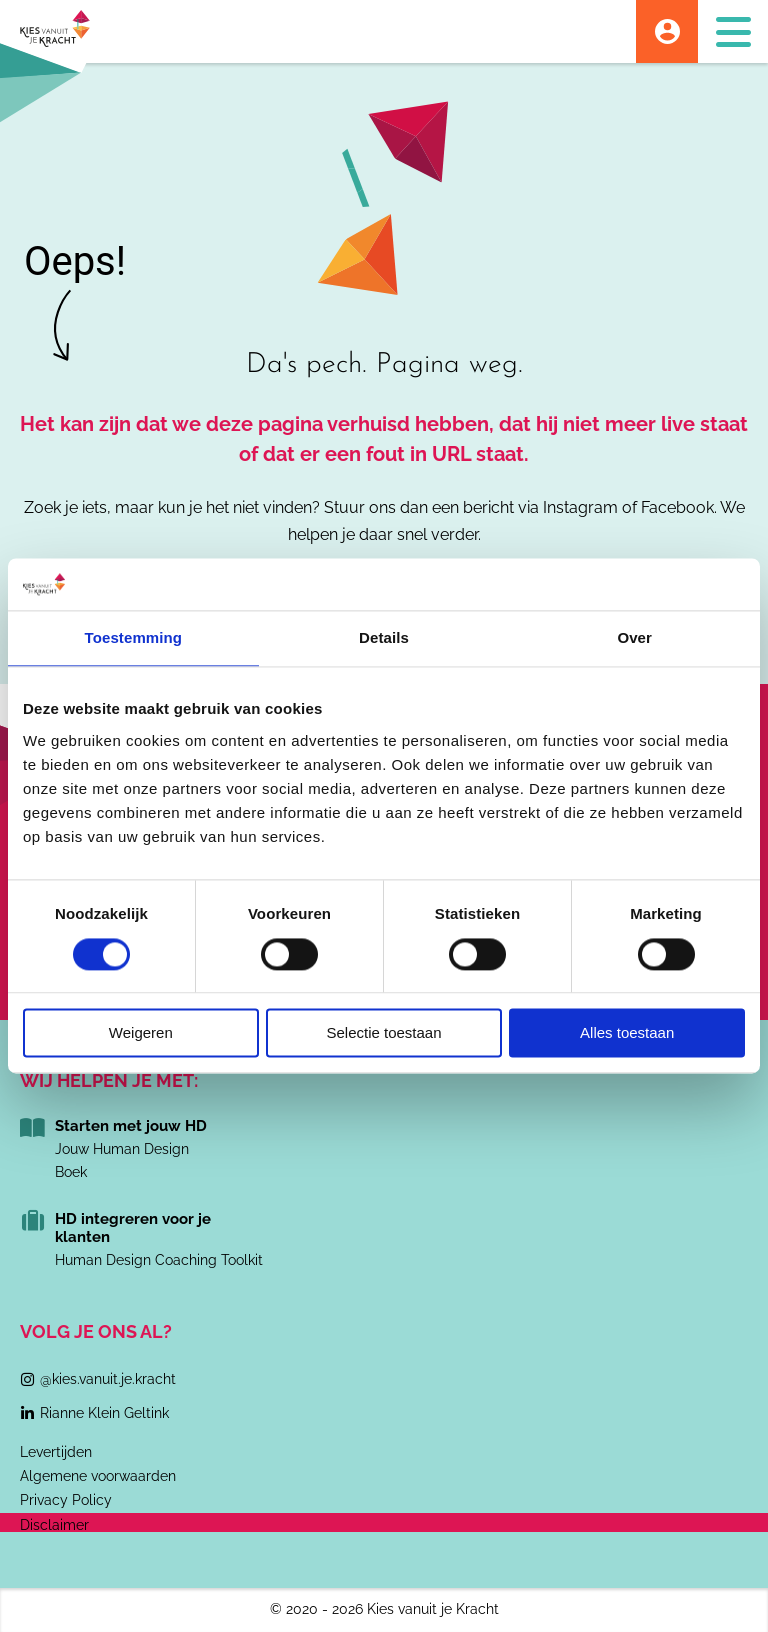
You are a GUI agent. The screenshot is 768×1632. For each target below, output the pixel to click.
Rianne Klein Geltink (104, 1413)
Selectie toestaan (383, 1033)
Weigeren (141, 1033)
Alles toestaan (627, 1033)
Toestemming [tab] (134, 638)
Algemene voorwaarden (98, 1476)
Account (667, 31)
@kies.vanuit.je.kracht (108, 1379)
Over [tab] (634, 638)
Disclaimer (54, 1525)
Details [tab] (384, 638)
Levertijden (56, 1452)
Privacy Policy (66, 1500)
